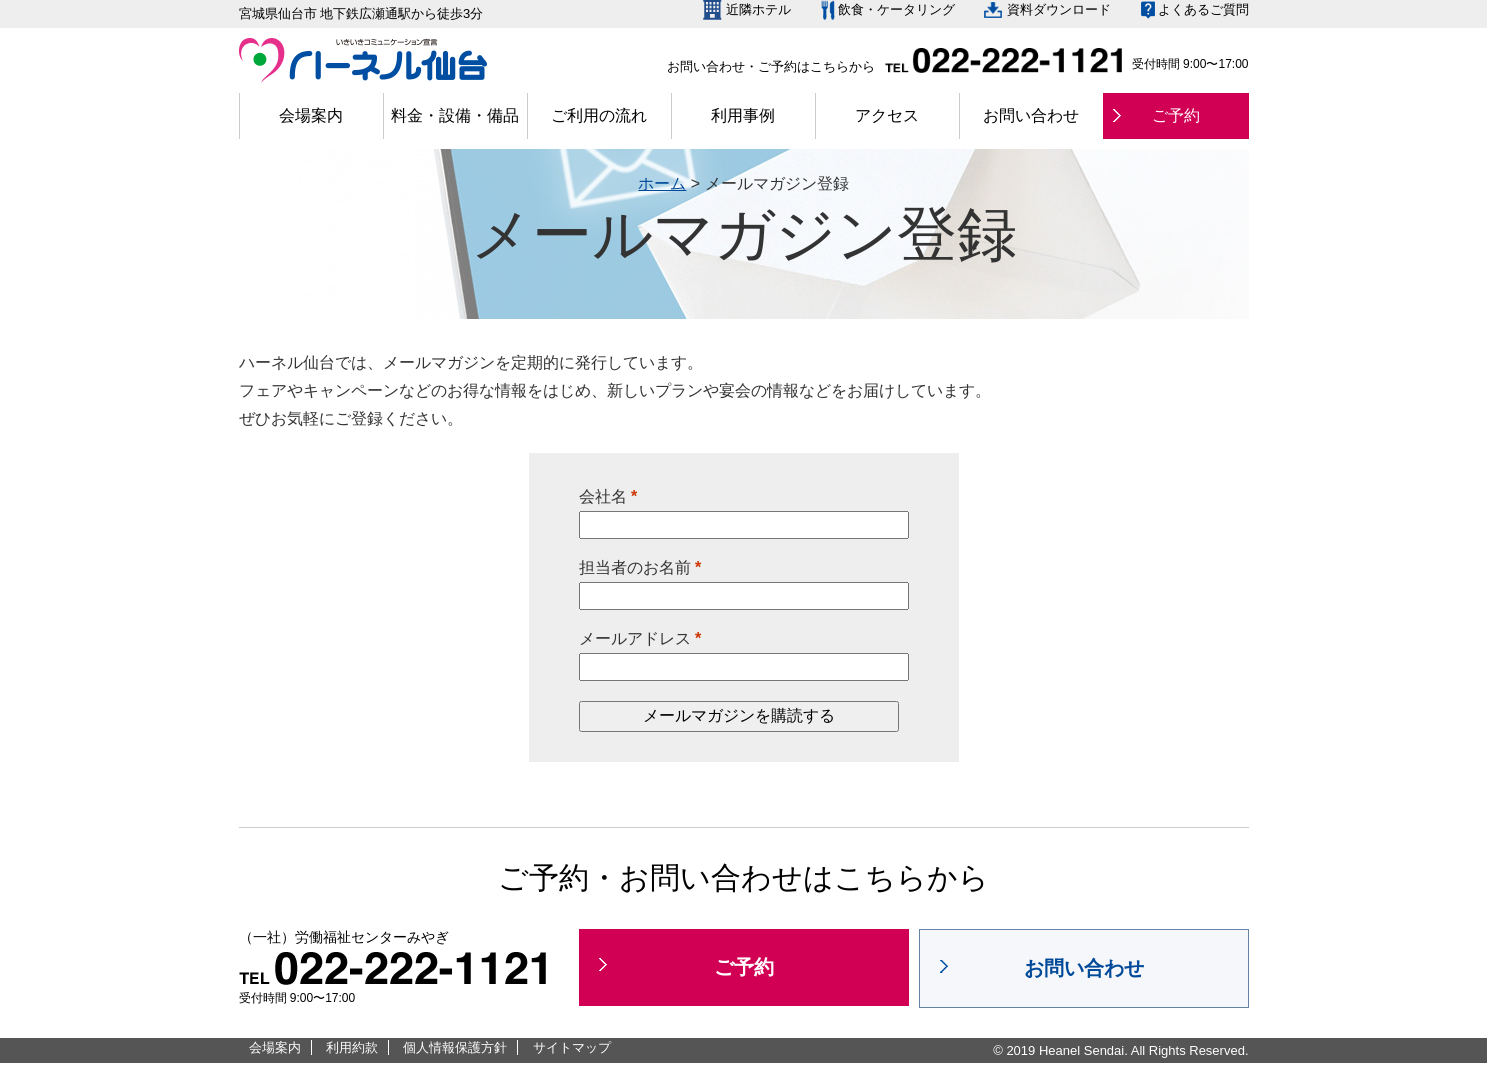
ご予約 (1176, 115)
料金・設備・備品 (455, 115)
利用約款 (352, 1047)
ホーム (662, 183)
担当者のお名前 (640, 567)
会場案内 (311, 115)
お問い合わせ (1031, 115)
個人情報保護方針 (455, 1047)
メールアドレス (640, 638)
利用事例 (743, 115)
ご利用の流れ (599, 115)
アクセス (887, 115)
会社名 (608, 496)
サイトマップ (572, 1047)
